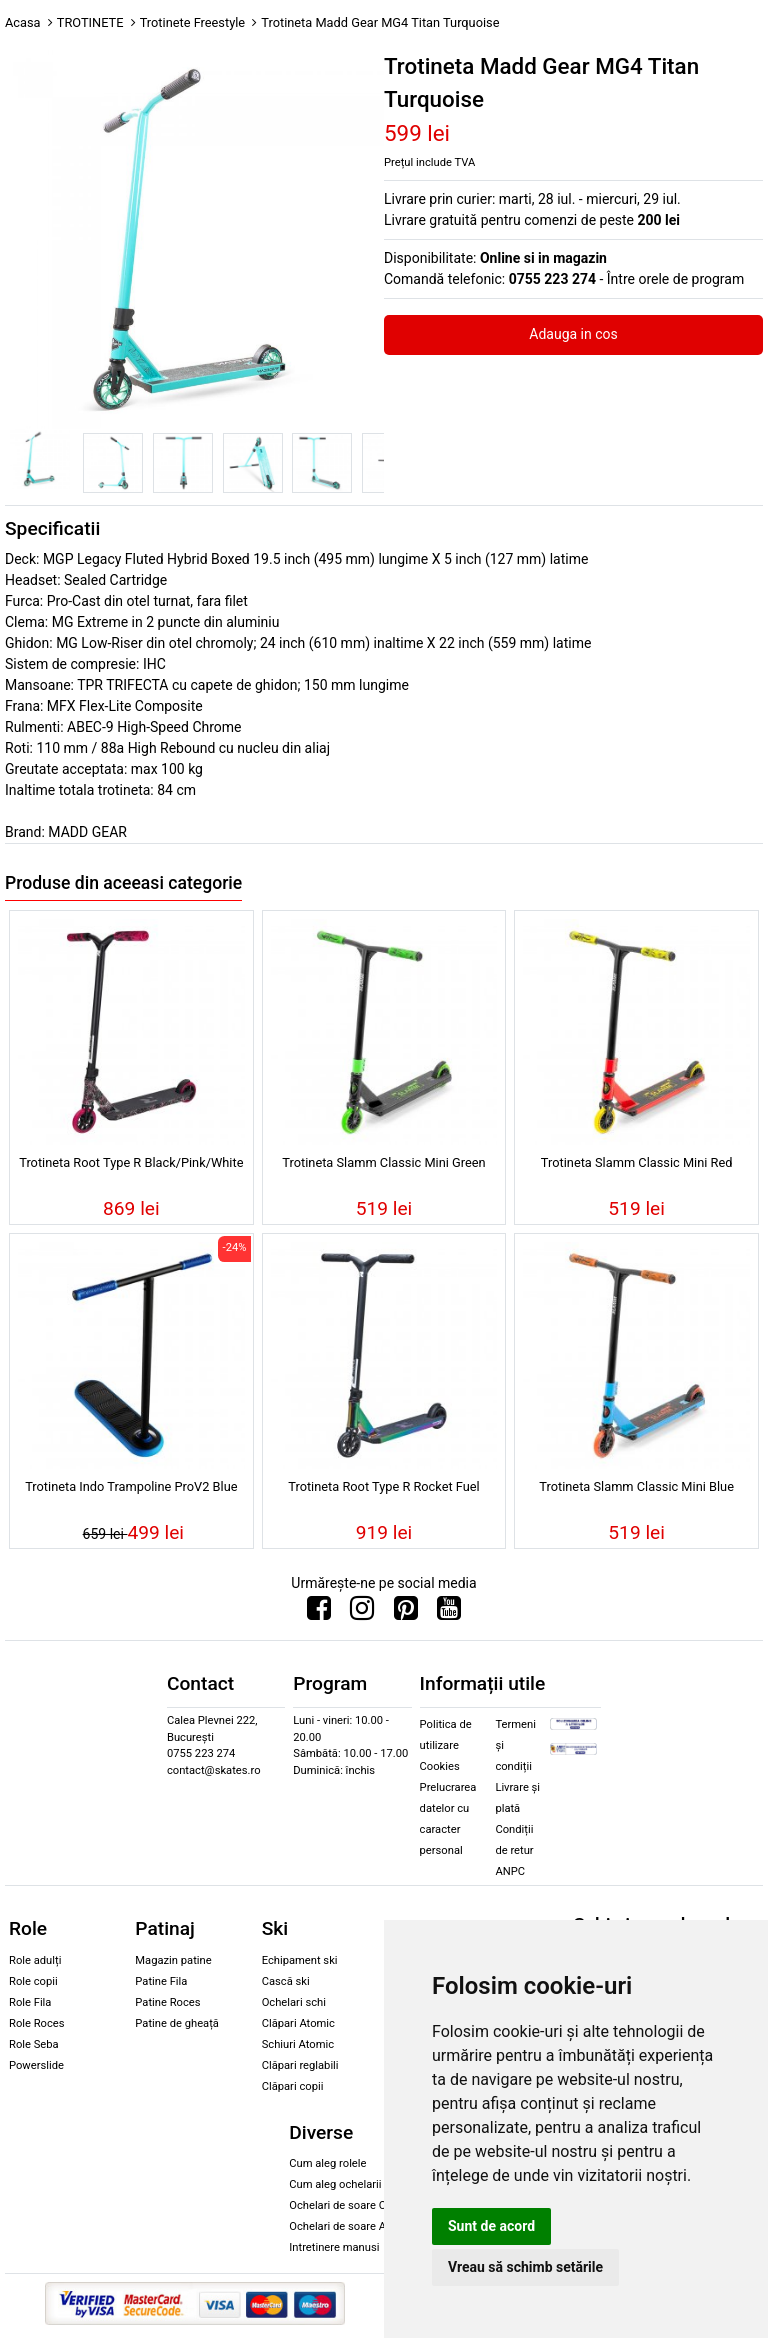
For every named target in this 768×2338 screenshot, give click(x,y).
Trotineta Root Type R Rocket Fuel (383, 1486)
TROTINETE (90, 22)
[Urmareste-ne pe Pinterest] (406, 1613)
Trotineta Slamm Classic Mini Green (383, 1162)
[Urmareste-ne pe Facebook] (319, 1613)
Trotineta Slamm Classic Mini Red (637, 1162)
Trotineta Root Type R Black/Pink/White (131, 1162)
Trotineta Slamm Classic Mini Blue (636, 1486)
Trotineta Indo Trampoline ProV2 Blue (131, 1486)
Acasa (23, 22)
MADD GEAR (87, 832)
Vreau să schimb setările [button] (525, 2267)
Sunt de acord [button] (491, 2226)
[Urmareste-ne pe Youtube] (449, 1613)
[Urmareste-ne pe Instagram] (362, 1613)
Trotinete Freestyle (192, 22)
